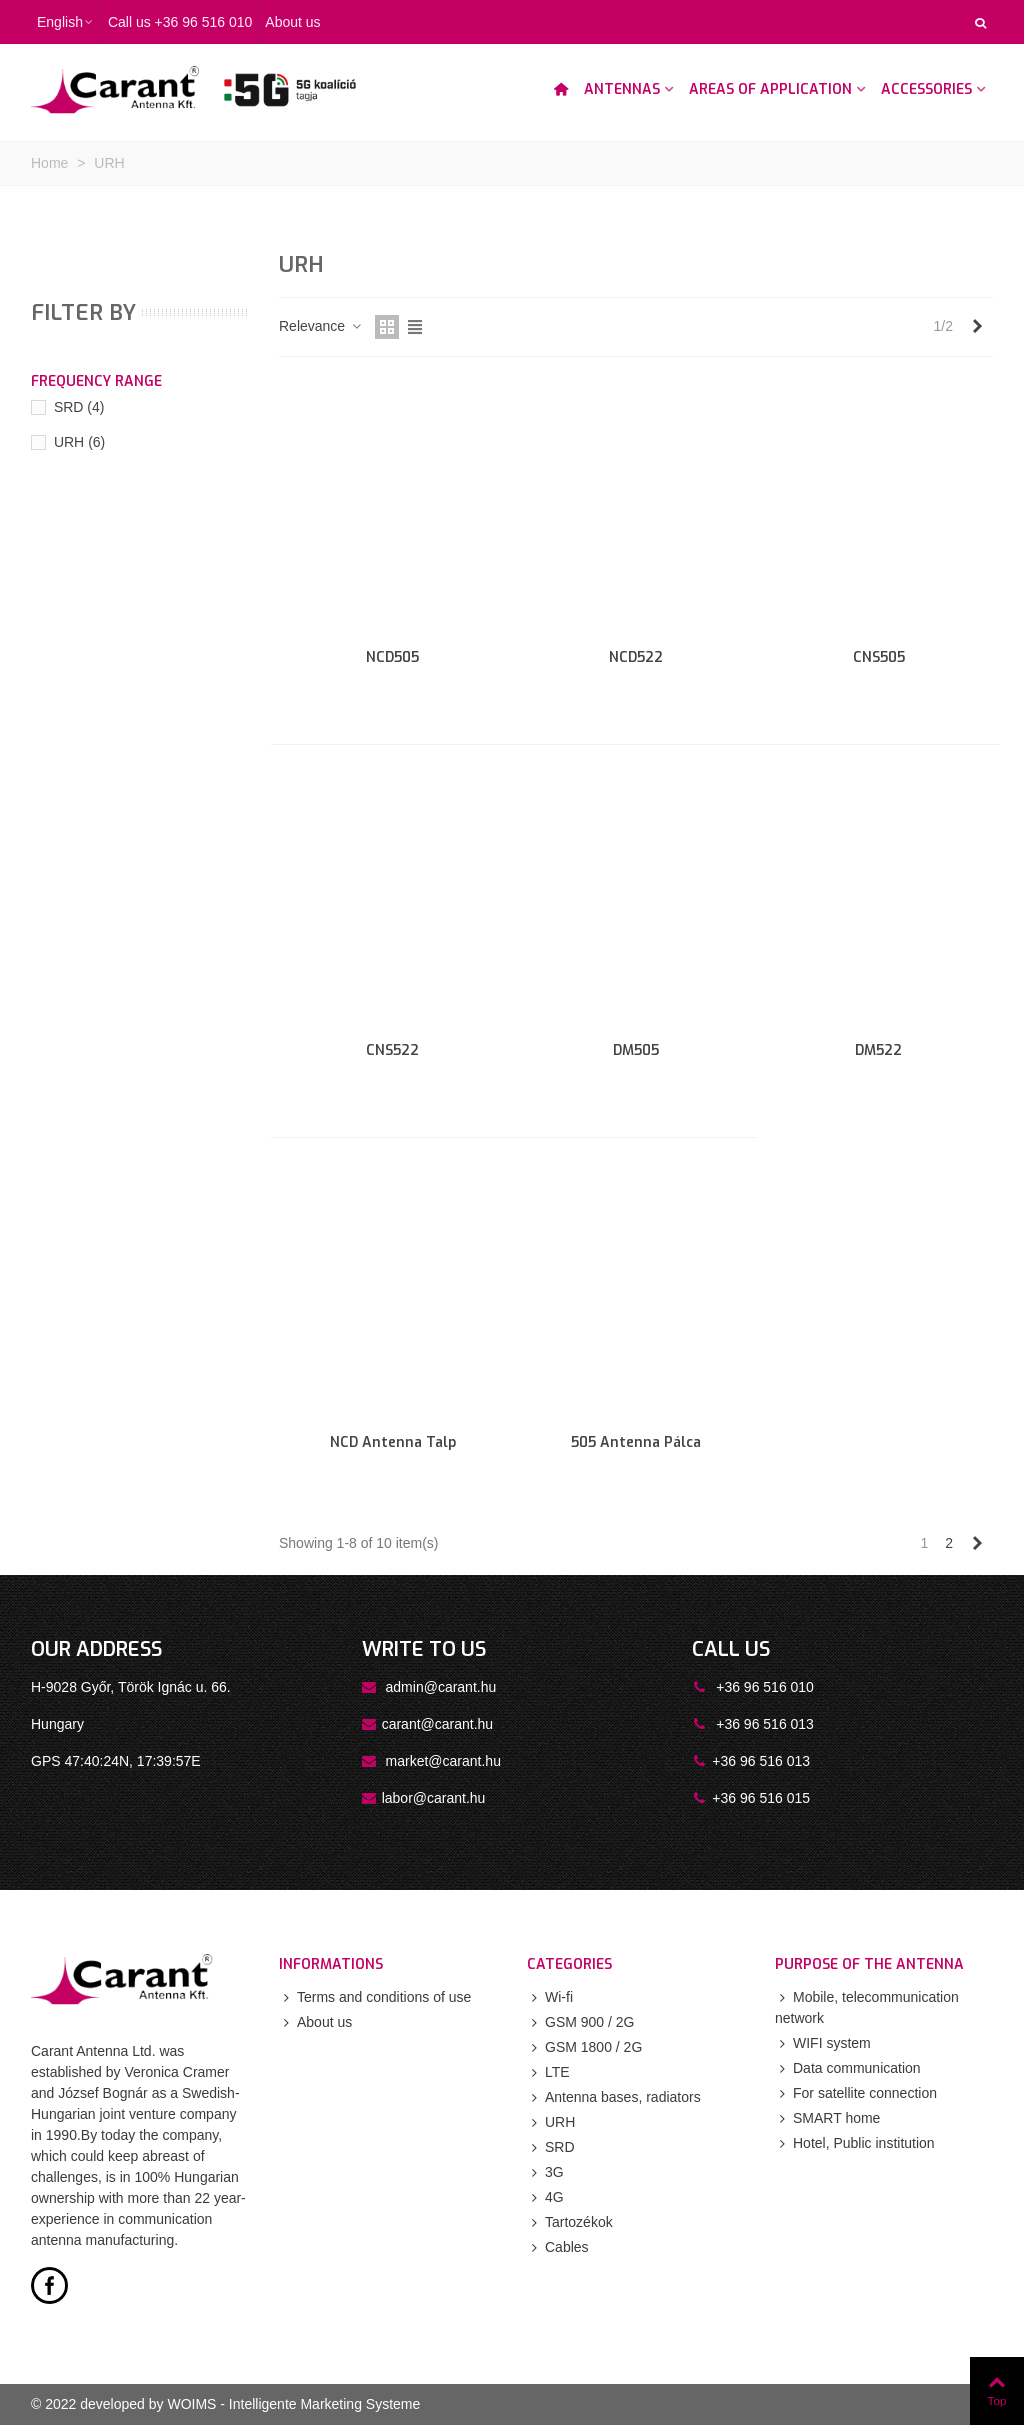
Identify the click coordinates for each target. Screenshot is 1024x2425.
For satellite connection (856, 2093)
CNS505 (879, 657)
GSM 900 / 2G (580, 2022)
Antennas (622, 89)
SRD (79, 407)
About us (315, 2022)
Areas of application (770, 89)
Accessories (926, 89)
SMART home (827, 2118)
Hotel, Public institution (855, 2143)
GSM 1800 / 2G (584, 2047)
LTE (548, 2072)
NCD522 (636, 657)
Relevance (321, 326)
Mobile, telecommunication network (867, 2006)
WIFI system (823, 2043)
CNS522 (392, 1050)
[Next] (977, 327)
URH (79, 442)
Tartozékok (570, 2222)
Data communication (848, 2068)
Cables (558, 2247)
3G (545, 2172)
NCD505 (392, 657)
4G (545, 2197)
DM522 (878, 1050)
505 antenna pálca (636, 1442)
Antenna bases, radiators (614, 2097)
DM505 (636, 1050)
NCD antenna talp (393, 1442)
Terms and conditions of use (375, 1997)
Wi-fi (550, 1997)
